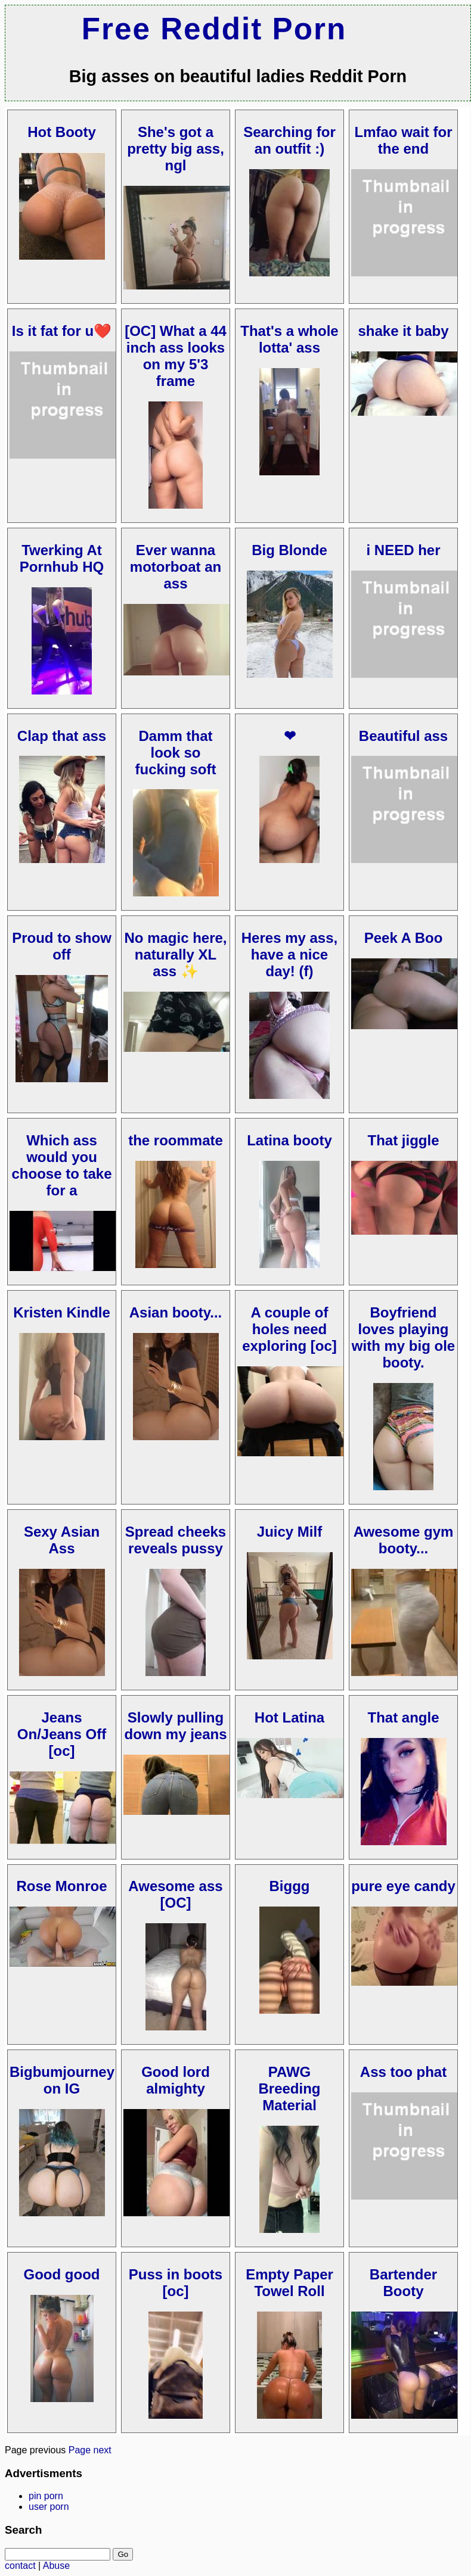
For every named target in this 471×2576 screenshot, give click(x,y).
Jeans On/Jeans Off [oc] (61, 1734)
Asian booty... (175, 1312)
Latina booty (289, 1140)
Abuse (56, 2566)
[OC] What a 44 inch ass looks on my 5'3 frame (176, 356)
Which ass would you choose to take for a (61, 1165)
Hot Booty (61, 132)
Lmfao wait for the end (403, 140)
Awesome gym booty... (404, 1540)
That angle (403, 1717)
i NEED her (403, 550)
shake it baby (403, 331)
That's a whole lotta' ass (289, 339)
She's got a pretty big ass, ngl (175, 148)
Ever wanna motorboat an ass (175, 566)
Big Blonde (289, 550)
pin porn (46, 2496)
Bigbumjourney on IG (62, 2080)
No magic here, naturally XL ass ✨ (175, 954)
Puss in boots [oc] (175, 2282)
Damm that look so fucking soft (175, 752)
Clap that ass (61, 736)
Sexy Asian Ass (62, 1540)
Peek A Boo (403, 938)
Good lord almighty (175, 2080)
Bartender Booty (403, 2282)
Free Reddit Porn (214, 29)
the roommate (175, 1140)
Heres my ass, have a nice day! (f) (289, 954)
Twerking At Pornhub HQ (62, 558)
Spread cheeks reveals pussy (175, 1540)
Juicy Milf (289, 1532)
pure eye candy (403, 1886)
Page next (90, 2450)
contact (20, 2566)
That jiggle (403, 1140)
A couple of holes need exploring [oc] (289, 1329)
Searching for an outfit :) (289, 140)
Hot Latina (289, 1717)
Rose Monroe (61, 1886)
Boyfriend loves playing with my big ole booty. (403, 1337)
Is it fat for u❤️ (61, 331)
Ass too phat (403, 2072)
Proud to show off (61, 946)
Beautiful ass (403, 736)
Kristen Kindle (61, 1312)
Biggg (289, 1886)
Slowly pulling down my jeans (175, 1725)
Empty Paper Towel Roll (289, 2282)
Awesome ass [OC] (175, 1894)
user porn (49, 2507)
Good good (62, 2274)
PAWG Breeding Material (289, 2088)
